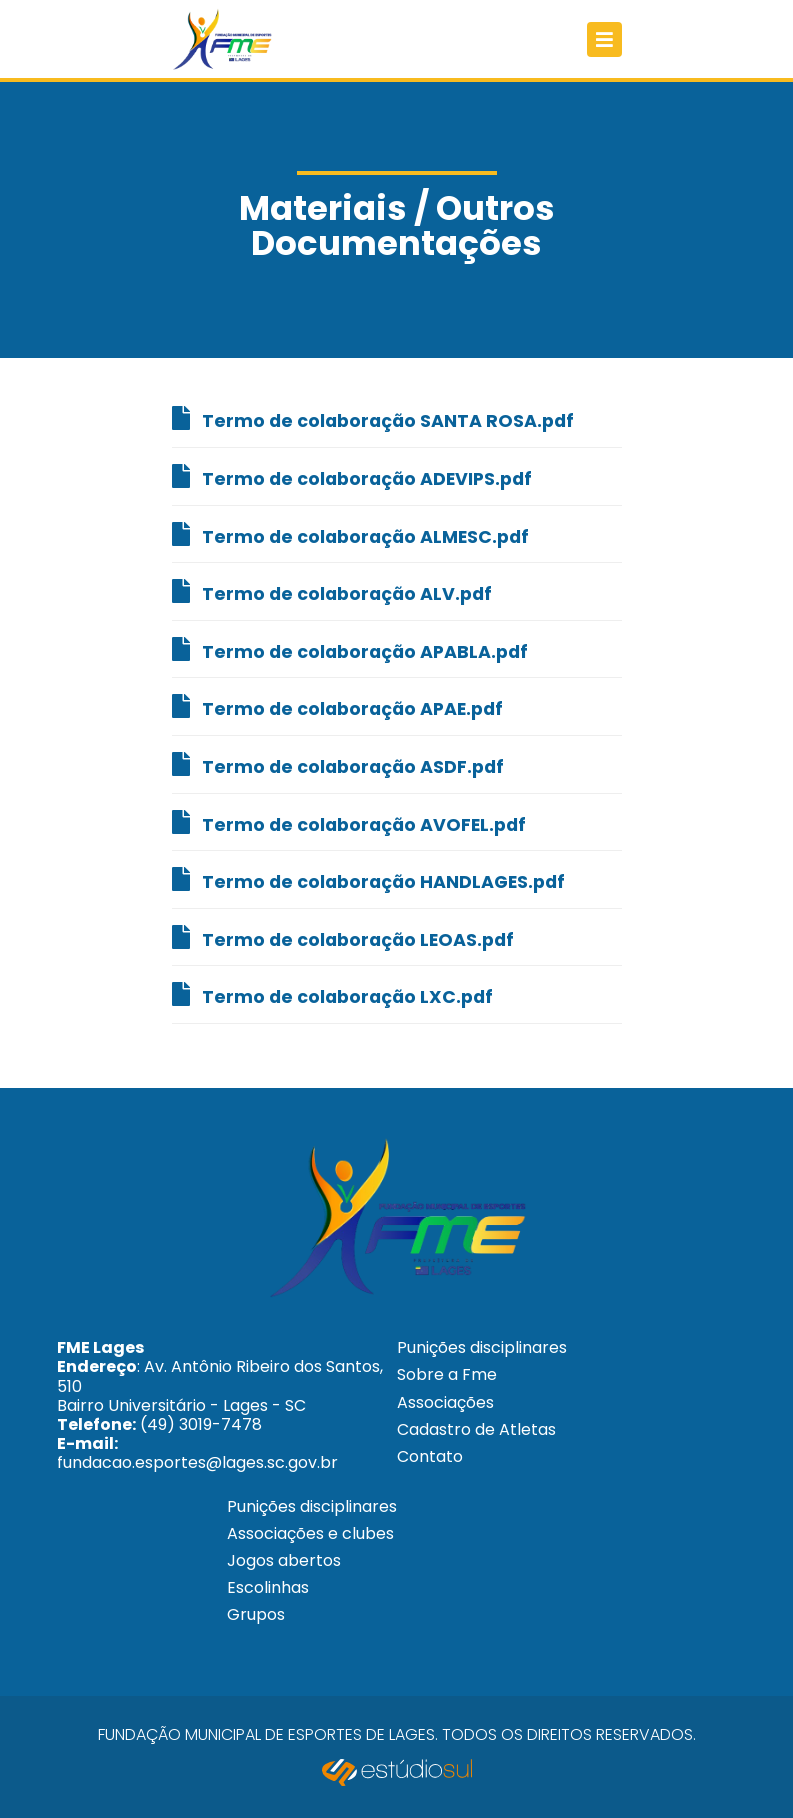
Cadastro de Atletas (476, 1429)
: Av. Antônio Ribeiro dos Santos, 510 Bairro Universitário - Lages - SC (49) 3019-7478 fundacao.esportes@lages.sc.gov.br (220, 1405)
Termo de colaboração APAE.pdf (337, 707)
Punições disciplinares (482, 1347)
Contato (430, 1456)
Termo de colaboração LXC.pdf (332, 995)
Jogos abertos (284, 1560)
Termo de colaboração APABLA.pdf (350, 650)
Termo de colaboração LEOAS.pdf (343, 938)
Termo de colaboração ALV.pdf (332, 592)
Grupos (256, 1614)
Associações (445, 1402)
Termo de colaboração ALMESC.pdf (350, 535)
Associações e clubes (310, 1533)
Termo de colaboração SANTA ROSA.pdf (373, 419)
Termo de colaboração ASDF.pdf (338, 765)
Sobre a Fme (447, 1374)
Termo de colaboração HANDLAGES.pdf (368, 880)
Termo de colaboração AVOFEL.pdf (349, 823)
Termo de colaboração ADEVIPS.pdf (352, 477)
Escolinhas (268, 1587)
